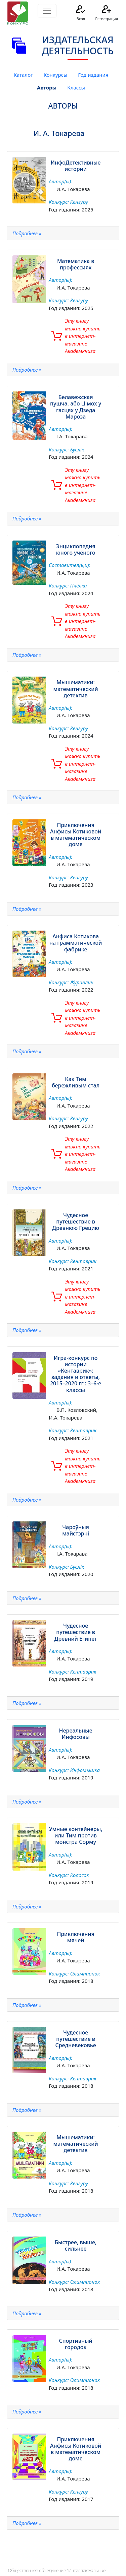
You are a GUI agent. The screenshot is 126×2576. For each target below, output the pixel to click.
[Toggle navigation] (47, 10)
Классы (76, 87)
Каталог (23, 74)
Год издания (93, 74)
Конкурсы (56, 74)
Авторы (46, 87)
